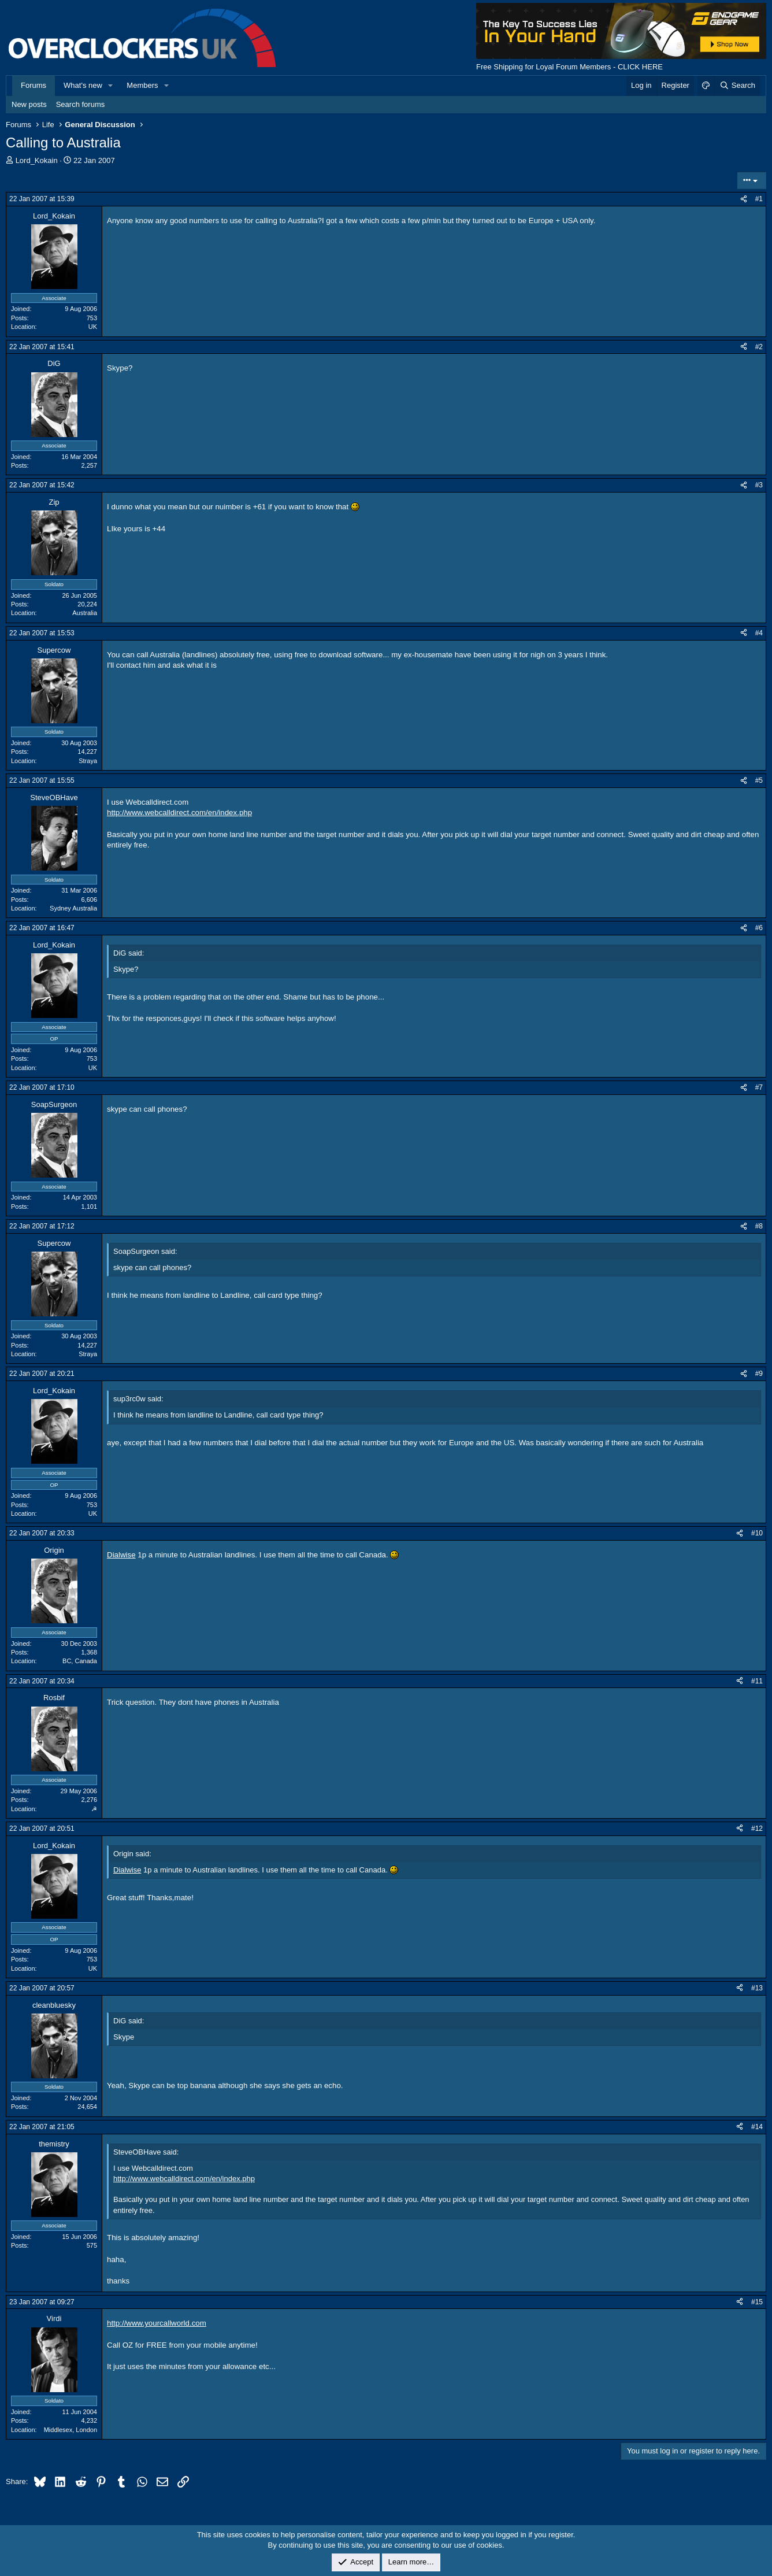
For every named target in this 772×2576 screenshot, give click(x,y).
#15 (757, 2302)
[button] (110, 85)
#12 (757, 1828)
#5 (759, 780)
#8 (759, 1226)
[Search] (737, 85)
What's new (83, 85)
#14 (757, 2127)
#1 (759, 199)
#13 (757, 1988)
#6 (759, 928)
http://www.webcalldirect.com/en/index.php (179, 812)
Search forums (80, 104)
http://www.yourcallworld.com (156, 2323)
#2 (759, 347)
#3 (759, 485)
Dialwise (121, 1554)
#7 (759, 1087)
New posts (29, 104)
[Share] (743, 199)
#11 (757, 1681)
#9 (759, 1374)
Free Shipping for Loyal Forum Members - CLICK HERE (569, 66)
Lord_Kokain (37, 160)
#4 (759, 633)
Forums (33, 85)
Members (142, 85)
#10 (757, 1533)
